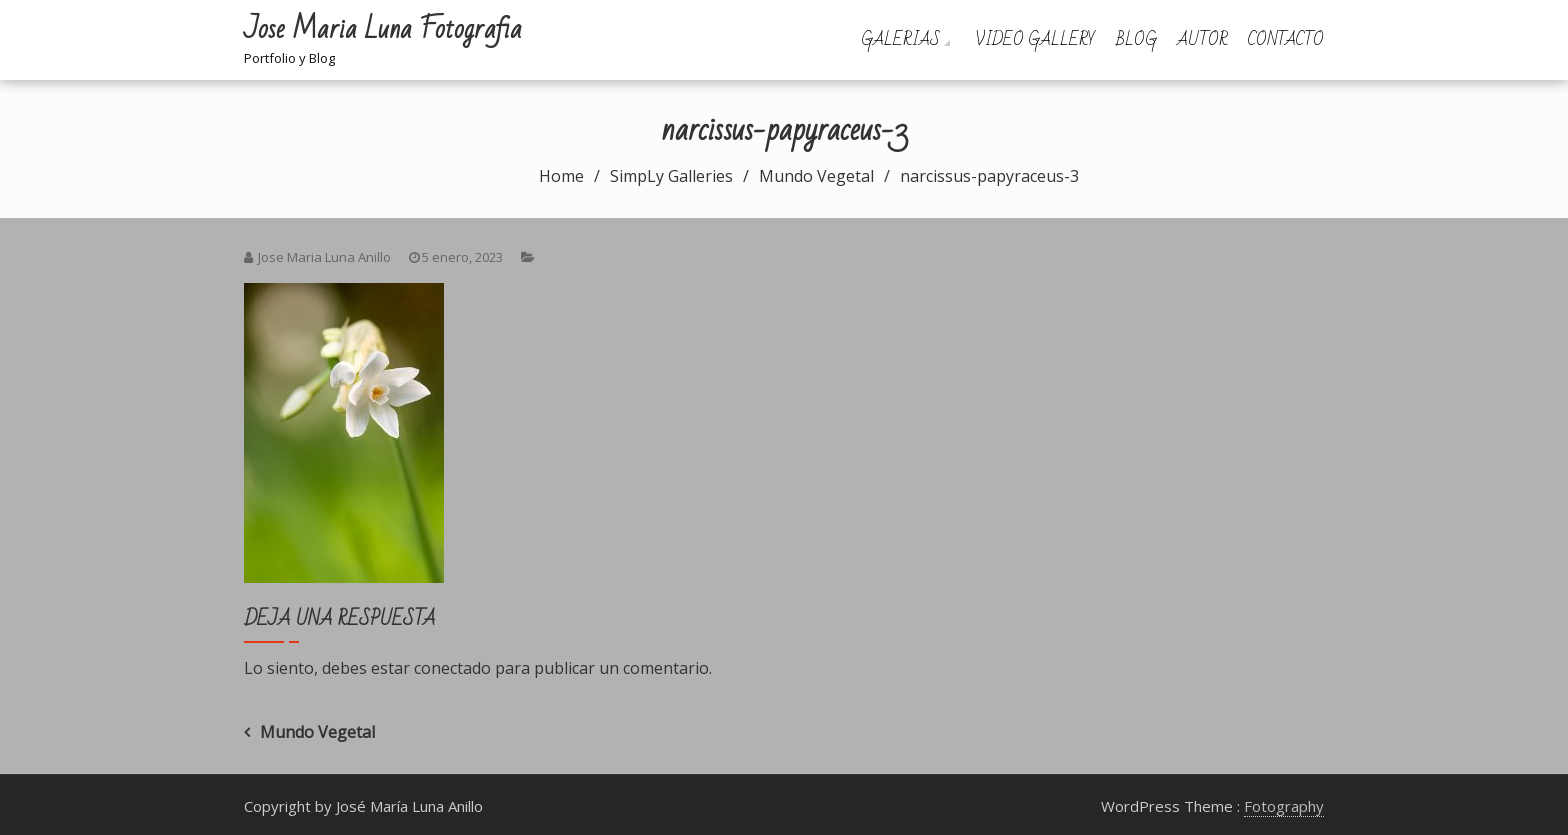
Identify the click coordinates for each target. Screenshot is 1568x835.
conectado (452, 668)
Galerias (900, 39)
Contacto (1286, 39)
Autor (1202, 39)
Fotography (1284, 806)
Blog (1136, 39)
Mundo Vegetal (317, 732)
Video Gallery (1035, 39)
